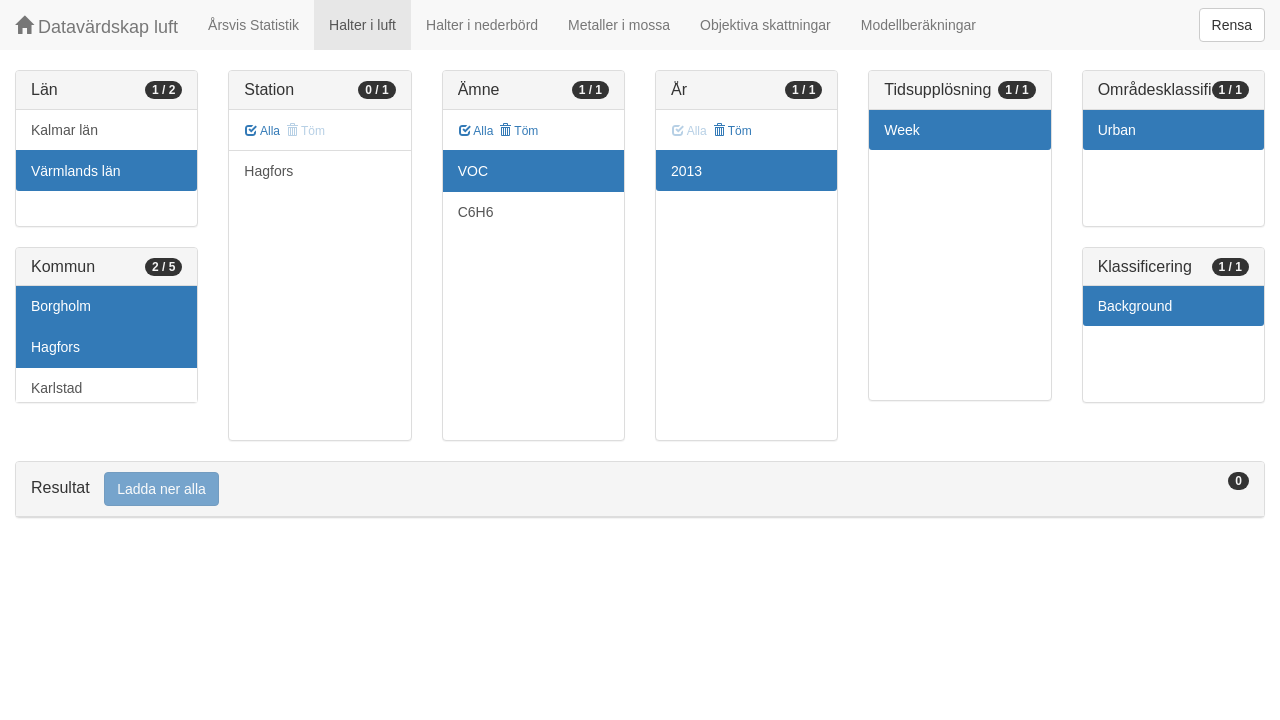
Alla (262, 131)
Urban (1117, 130)
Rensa (1232, 25)
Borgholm (61, 306)
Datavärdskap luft (96, 26)
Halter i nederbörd (482, 25)
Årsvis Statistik (253, 25)
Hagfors (55, 347)
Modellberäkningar (918, 25)
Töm (518, 131)
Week (902, 130)
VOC (473, 171)
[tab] (640, 489)
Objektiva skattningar (765, 25)
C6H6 (476, 212)
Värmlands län (76, 171)
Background (1135, 306)
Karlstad (56, 388)
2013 (686, 171)
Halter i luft (362, 25)
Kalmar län (64, 130)
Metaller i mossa (619, 25)
